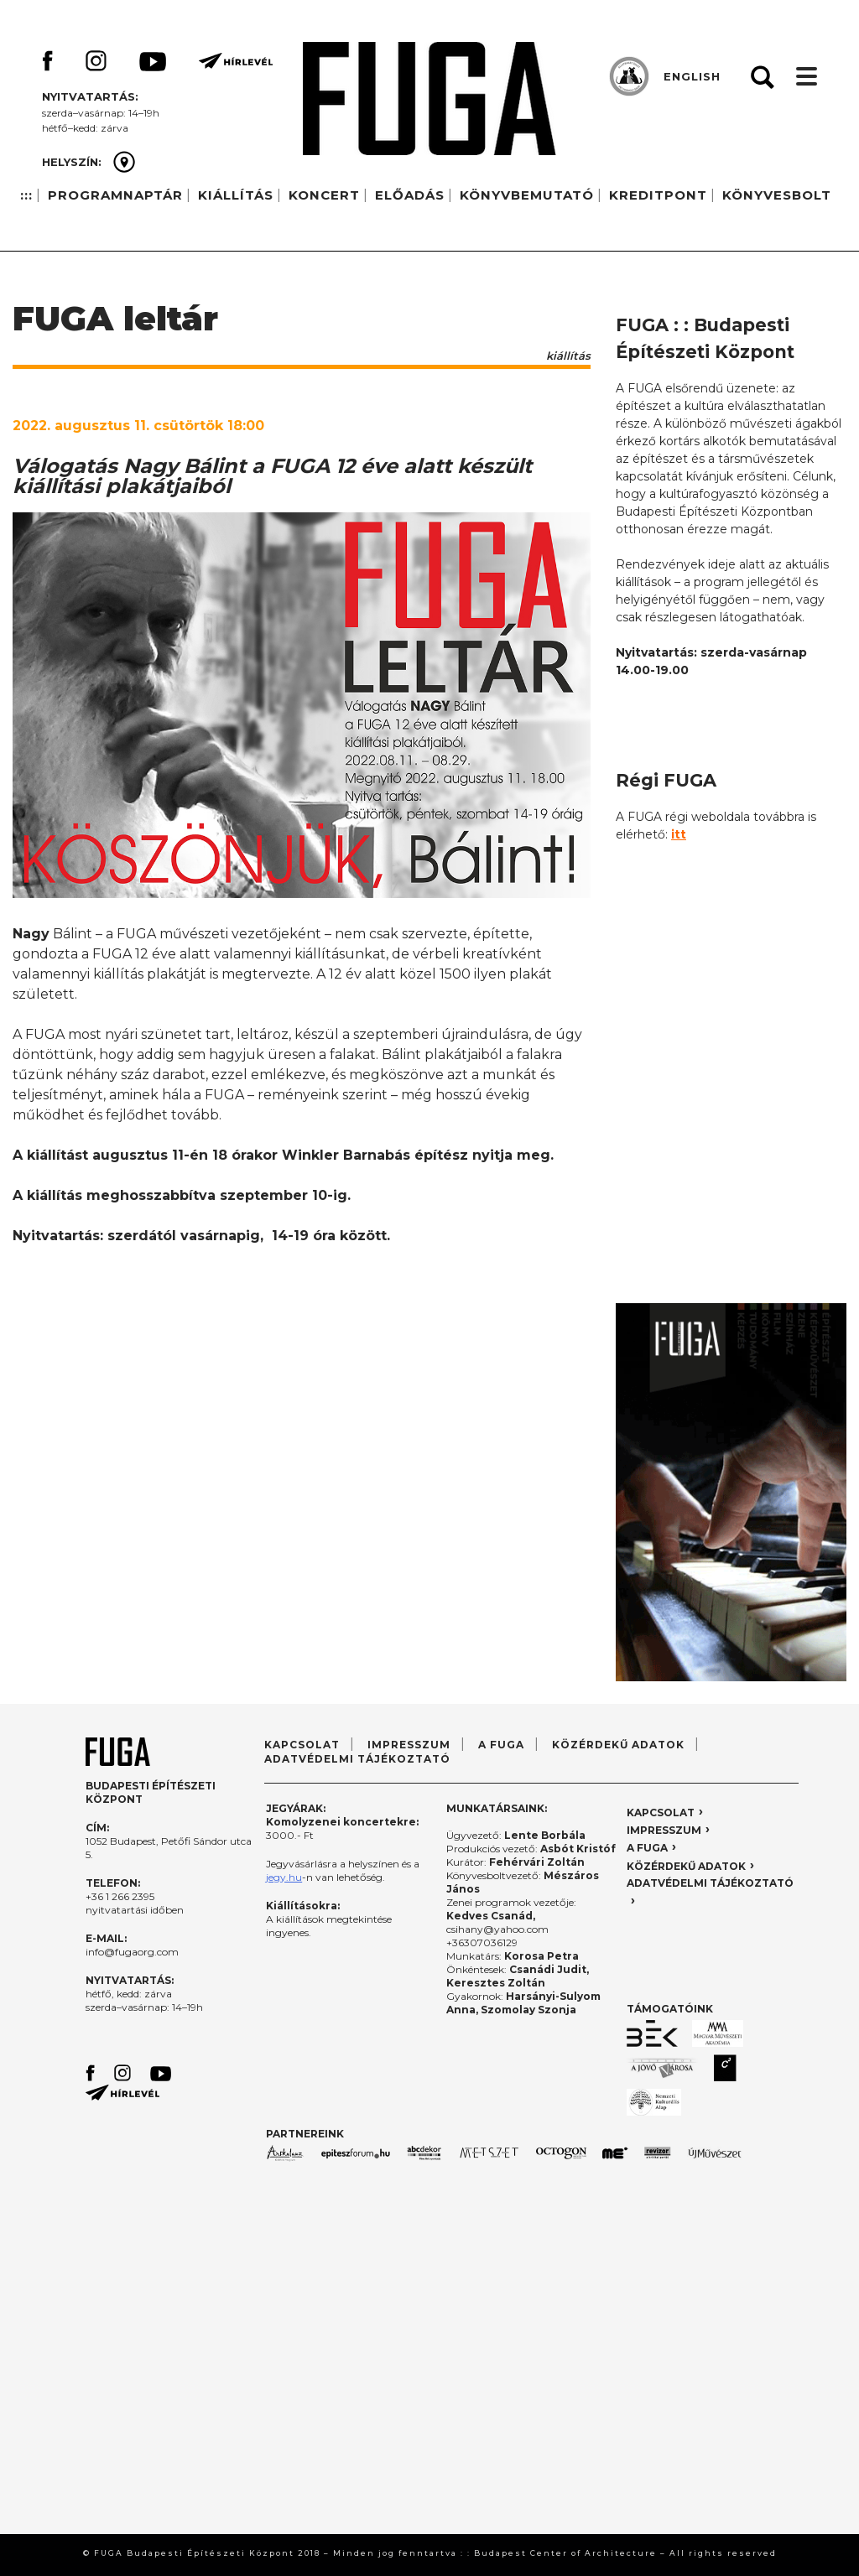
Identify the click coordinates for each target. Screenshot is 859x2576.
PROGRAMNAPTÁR (115, 195)
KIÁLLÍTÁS (235, 195)
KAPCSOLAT (302, 1744)
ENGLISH (692, 76)
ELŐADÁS (410, 195)
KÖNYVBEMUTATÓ (527, 195)
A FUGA (501, 1744)
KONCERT (324, 195)
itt (678, 834)
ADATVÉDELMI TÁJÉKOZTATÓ (357, 1759)
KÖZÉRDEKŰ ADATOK (618, 1744)
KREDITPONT (658, 195)
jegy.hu (284, 1877)
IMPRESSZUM (408, 1744)
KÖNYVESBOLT (776, 195)
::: (26, 195)
